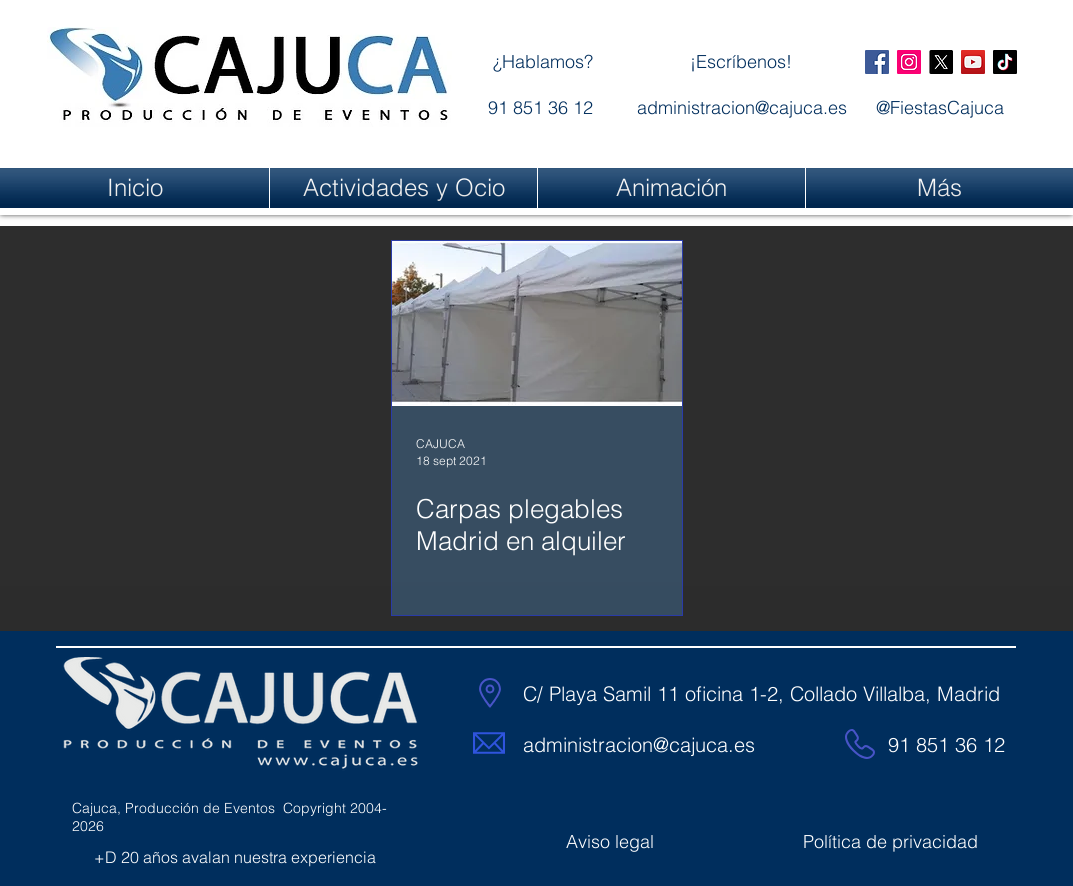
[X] (941, 62)
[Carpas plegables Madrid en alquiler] (537, 323)
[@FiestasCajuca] (877, 62)
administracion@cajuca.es (639, 744)
